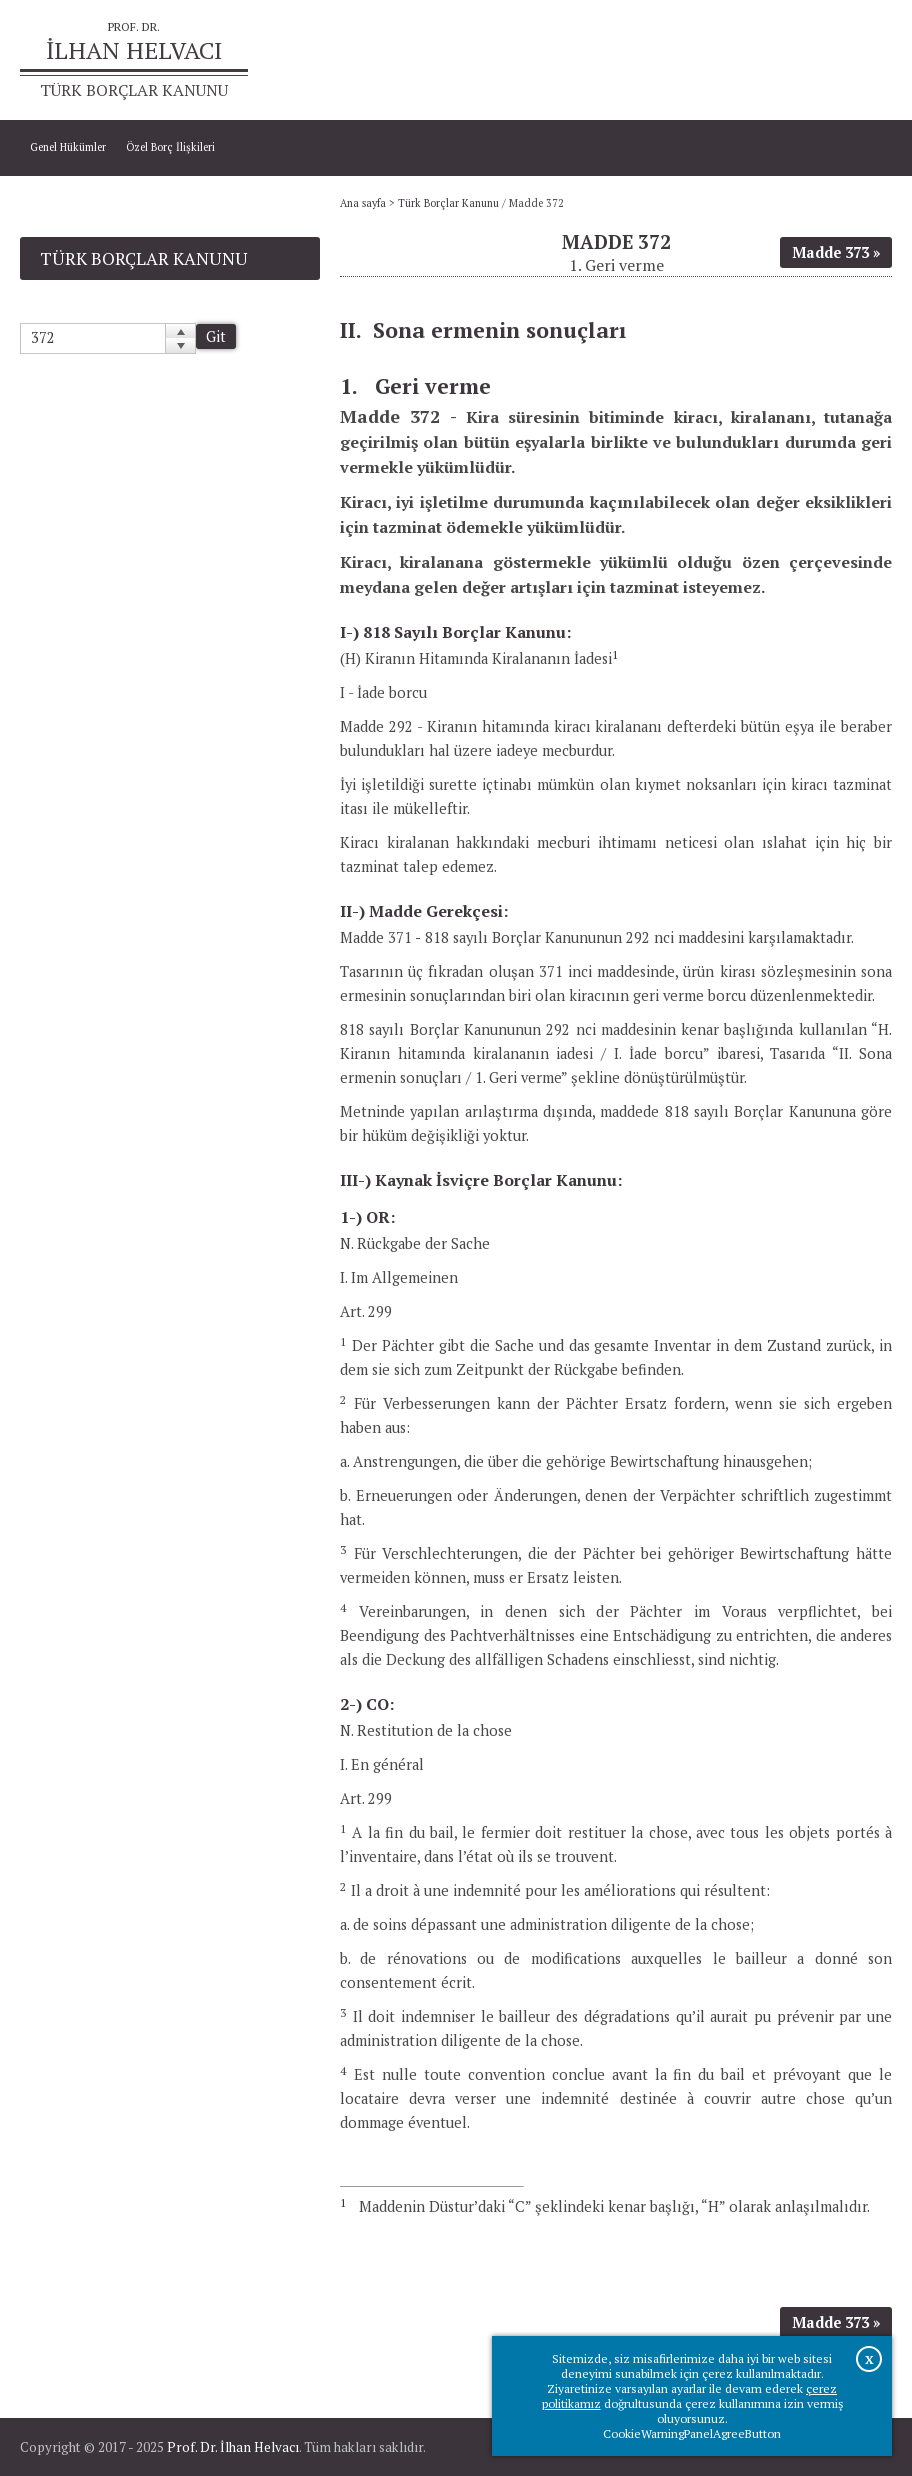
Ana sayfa (685, 60)
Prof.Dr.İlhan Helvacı (777, 60)
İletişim (864, 60)
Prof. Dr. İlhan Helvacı (233, 2447)
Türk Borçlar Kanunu (448, 203)
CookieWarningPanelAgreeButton (692, 2433)
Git (216, 336)
